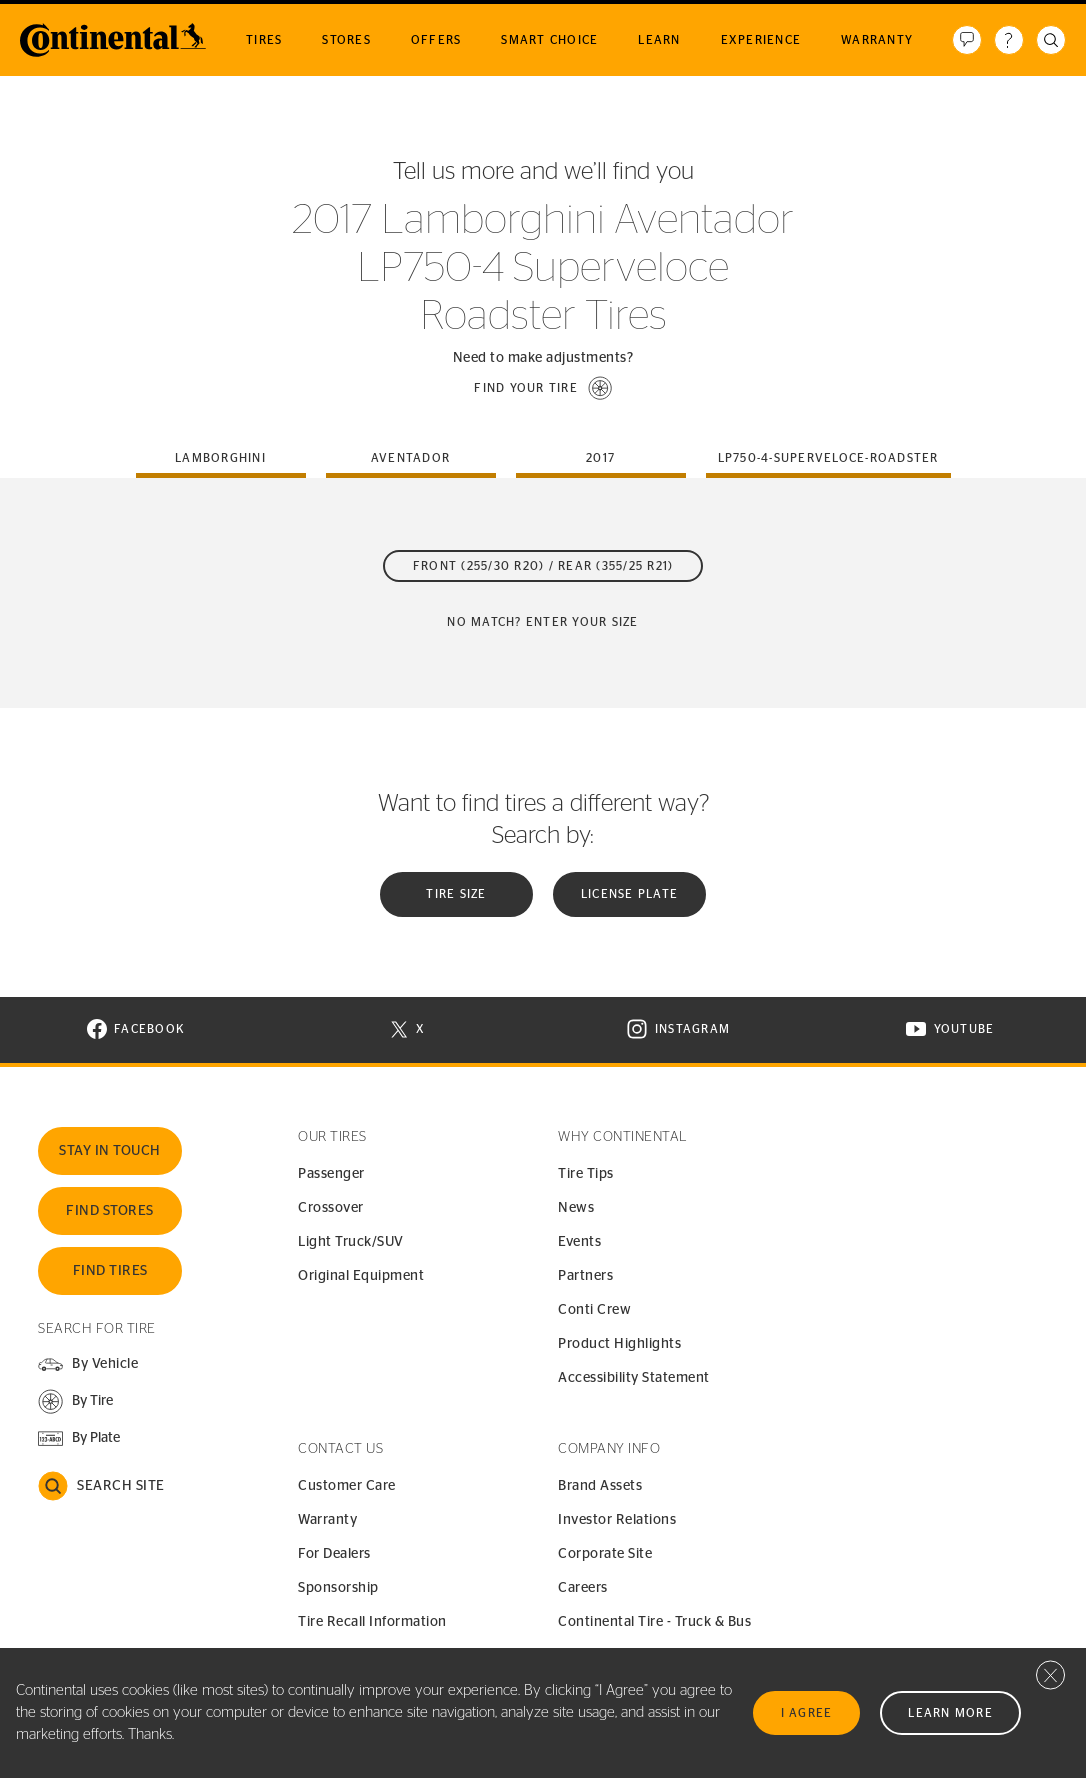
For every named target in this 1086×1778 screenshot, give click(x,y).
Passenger (331, 1174)
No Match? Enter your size (542, 622)
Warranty (327, 1520)
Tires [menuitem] (264, 40)
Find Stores (110, 1211)
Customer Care (347, 1486)
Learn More (950, 1713)
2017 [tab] (600, 458)
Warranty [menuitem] (877, 40)
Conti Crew (594, 1310)
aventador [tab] (410, 458)
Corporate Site (605, 1554)
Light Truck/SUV (351, 1242)
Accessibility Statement (634, 1378)
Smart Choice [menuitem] (549, 40)
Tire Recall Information (372, 1622)
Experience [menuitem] (761, 40)
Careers (583, 1588)
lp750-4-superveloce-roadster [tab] (828, 458)
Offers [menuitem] (436, 40)
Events (579, 1242)
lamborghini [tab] (220, 458)
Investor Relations (617, 1520)
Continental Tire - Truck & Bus (654, 1622)
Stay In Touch (110, 1151)
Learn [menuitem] (659, 40)
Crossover (331, 1208)
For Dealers (334, 1554)
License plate (629, 894)
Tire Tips (586, 1174)
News (576, 1208)
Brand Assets (600, 1486)
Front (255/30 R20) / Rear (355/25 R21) (543, 566)
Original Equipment (361, 1276)
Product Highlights (619, 1344)
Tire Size (456, 894)
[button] (543, 388)
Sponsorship (338, 1588)
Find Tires (110, 1271)
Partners (585, 1276)
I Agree (807, 1713)
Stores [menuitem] (346, 40)
